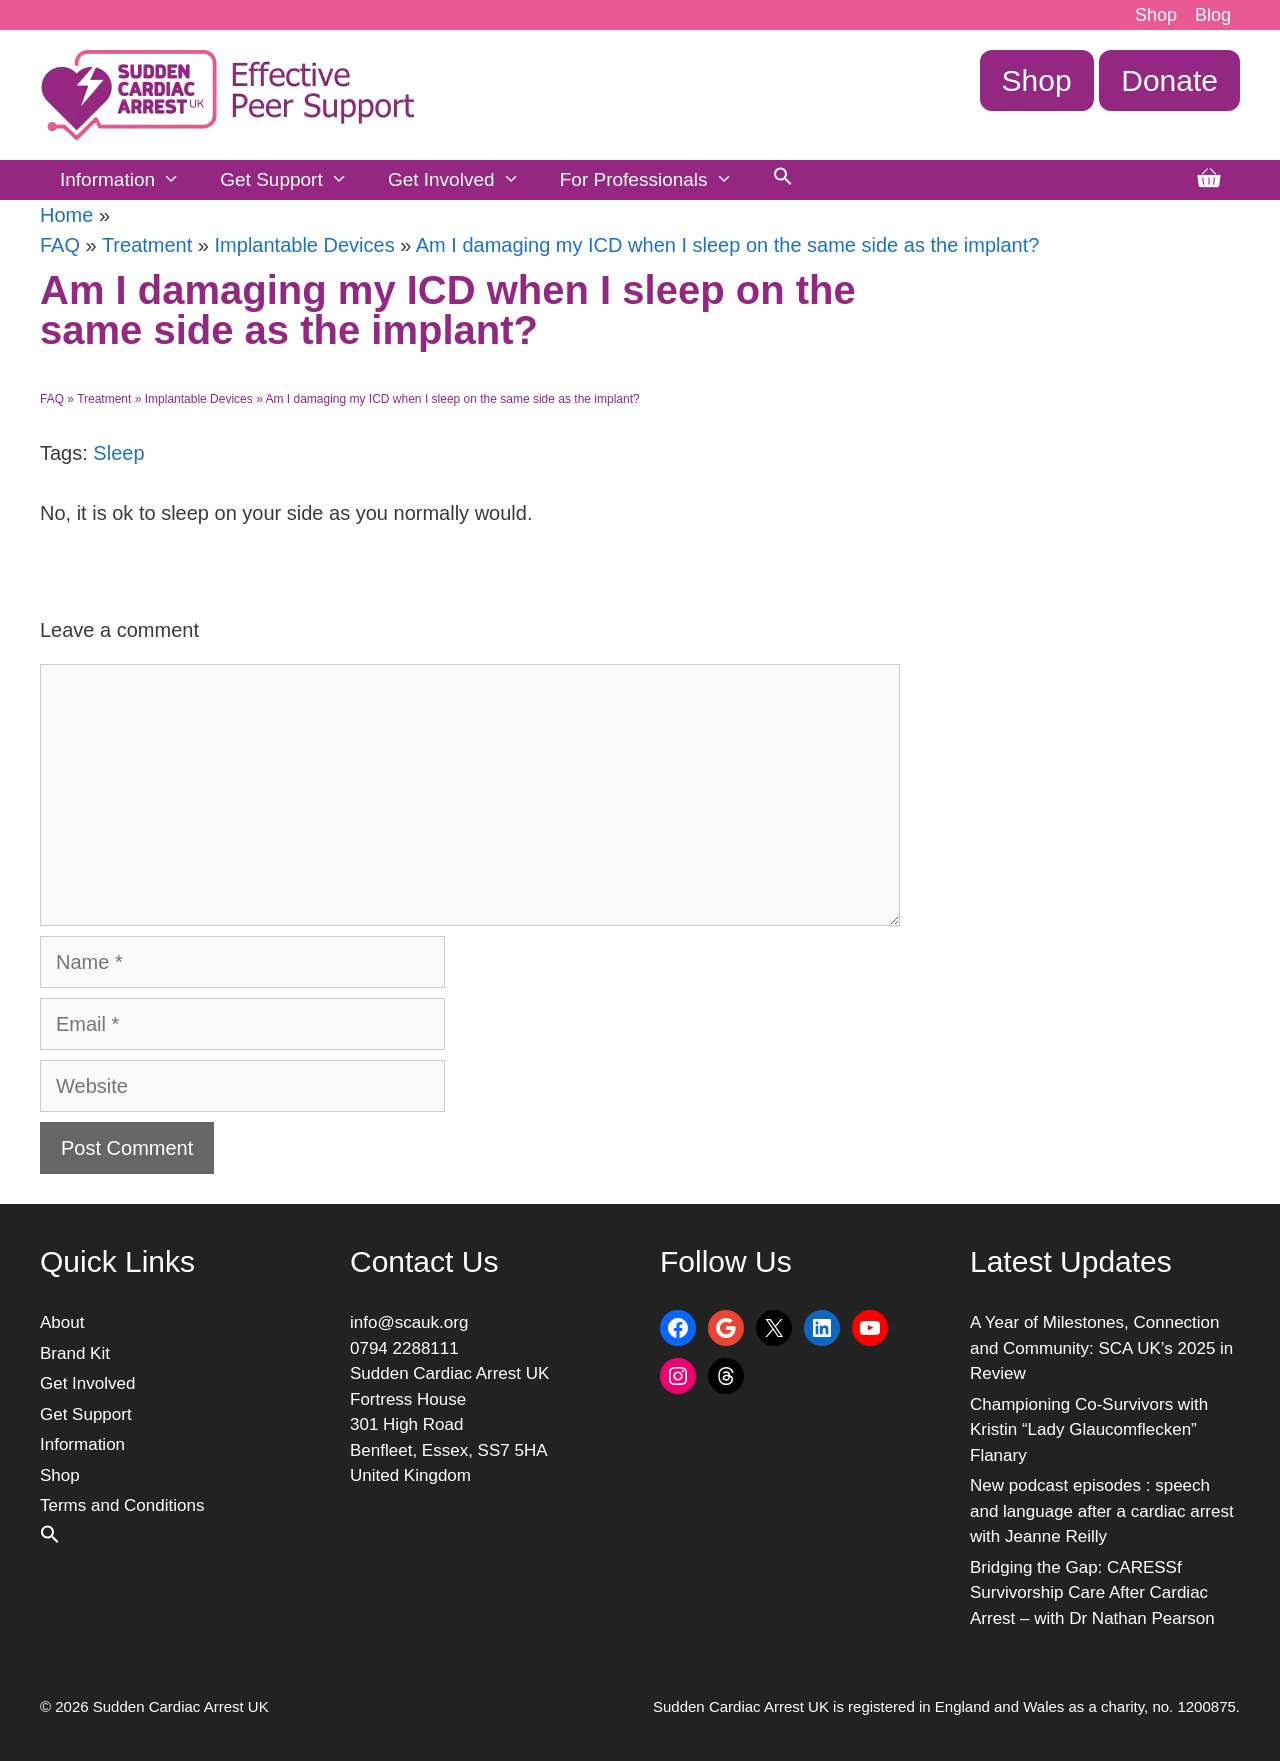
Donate (1169, 80)
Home (66, 215)
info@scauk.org (409, 1322)
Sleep (118, 453)
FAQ (60, 245)
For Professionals (656, 180)
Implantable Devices (305, 245)
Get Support (294, 180)
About (62, 1322)
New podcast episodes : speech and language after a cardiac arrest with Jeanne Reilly (1102, 1511)
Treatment (147, 245)
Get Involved (464, 180)
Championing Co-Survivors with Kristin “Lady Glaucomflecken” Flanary (1089, 1430)
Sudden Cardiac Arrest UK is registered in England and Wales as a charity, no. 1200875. (946, 1706)
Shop (1156, 15)
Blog (1213, 15)
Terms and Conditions (122, 1505)
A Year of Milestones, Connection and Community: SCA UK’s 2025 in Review (1101, 1348)
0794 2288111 (404, 1348)
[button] (783, 180)
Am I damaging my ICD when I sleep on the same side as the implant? (728, 245)
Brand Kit (75, 1353)
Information (130, 180)
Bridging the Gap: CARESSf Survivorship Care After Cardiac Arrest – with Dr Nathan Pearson (1092, 1593)
